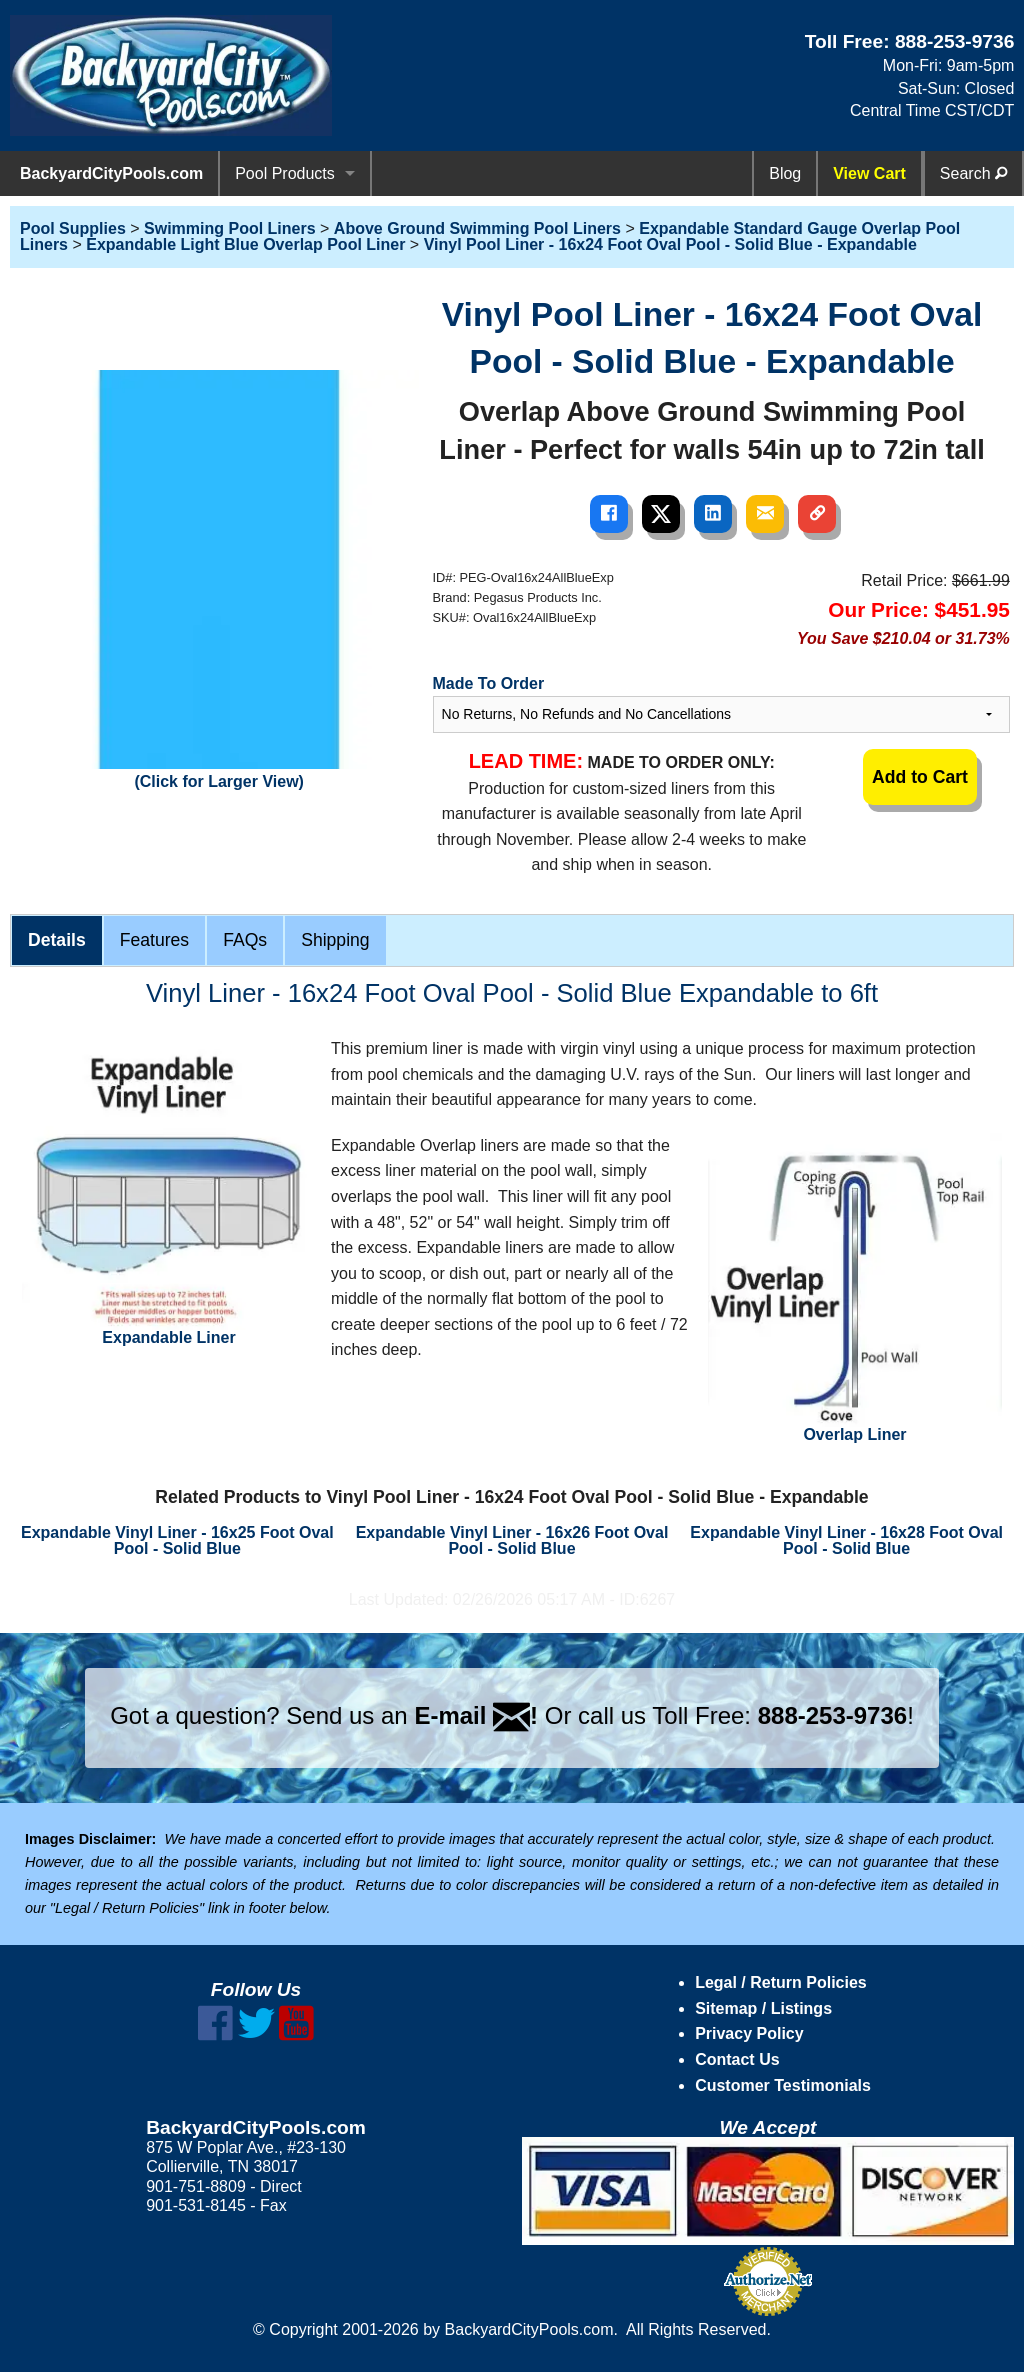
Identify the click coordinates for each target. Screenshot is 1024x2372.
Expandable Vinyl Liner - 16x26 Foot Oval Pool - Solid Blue (512, 1540)
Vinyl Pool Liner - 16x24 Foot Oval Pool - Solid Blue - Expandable (670, 244)
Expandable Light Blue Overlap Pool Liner (245, 244)
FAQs (245, 940)
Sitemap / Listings (763, 2008)
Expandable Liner (169, 1191)
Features (154, 940)
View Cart (869, 173)
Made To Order (489, 683)
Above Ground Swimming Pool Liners (477, 228)
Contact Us (737, 2059)
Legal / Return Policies (781, 1982)
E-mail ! (476, 1715)
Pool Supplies (73, 228)
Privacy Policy (749, 2033)
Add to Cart (920, 777)
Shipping (335, 940)
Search (973, 173)
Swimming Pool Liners (230, 228)
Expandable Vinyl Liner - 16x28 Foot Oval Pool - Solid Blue (846, 1540)
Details (57, 940)
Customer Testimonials (783, 2085)
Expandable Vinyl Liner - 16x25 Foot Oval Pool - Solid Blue (177, 1540)
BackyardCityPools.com (111, 173)
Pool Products (285, 173)
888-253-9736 (955, 41)
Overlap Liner (855, 1288)
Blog (785, 173)
